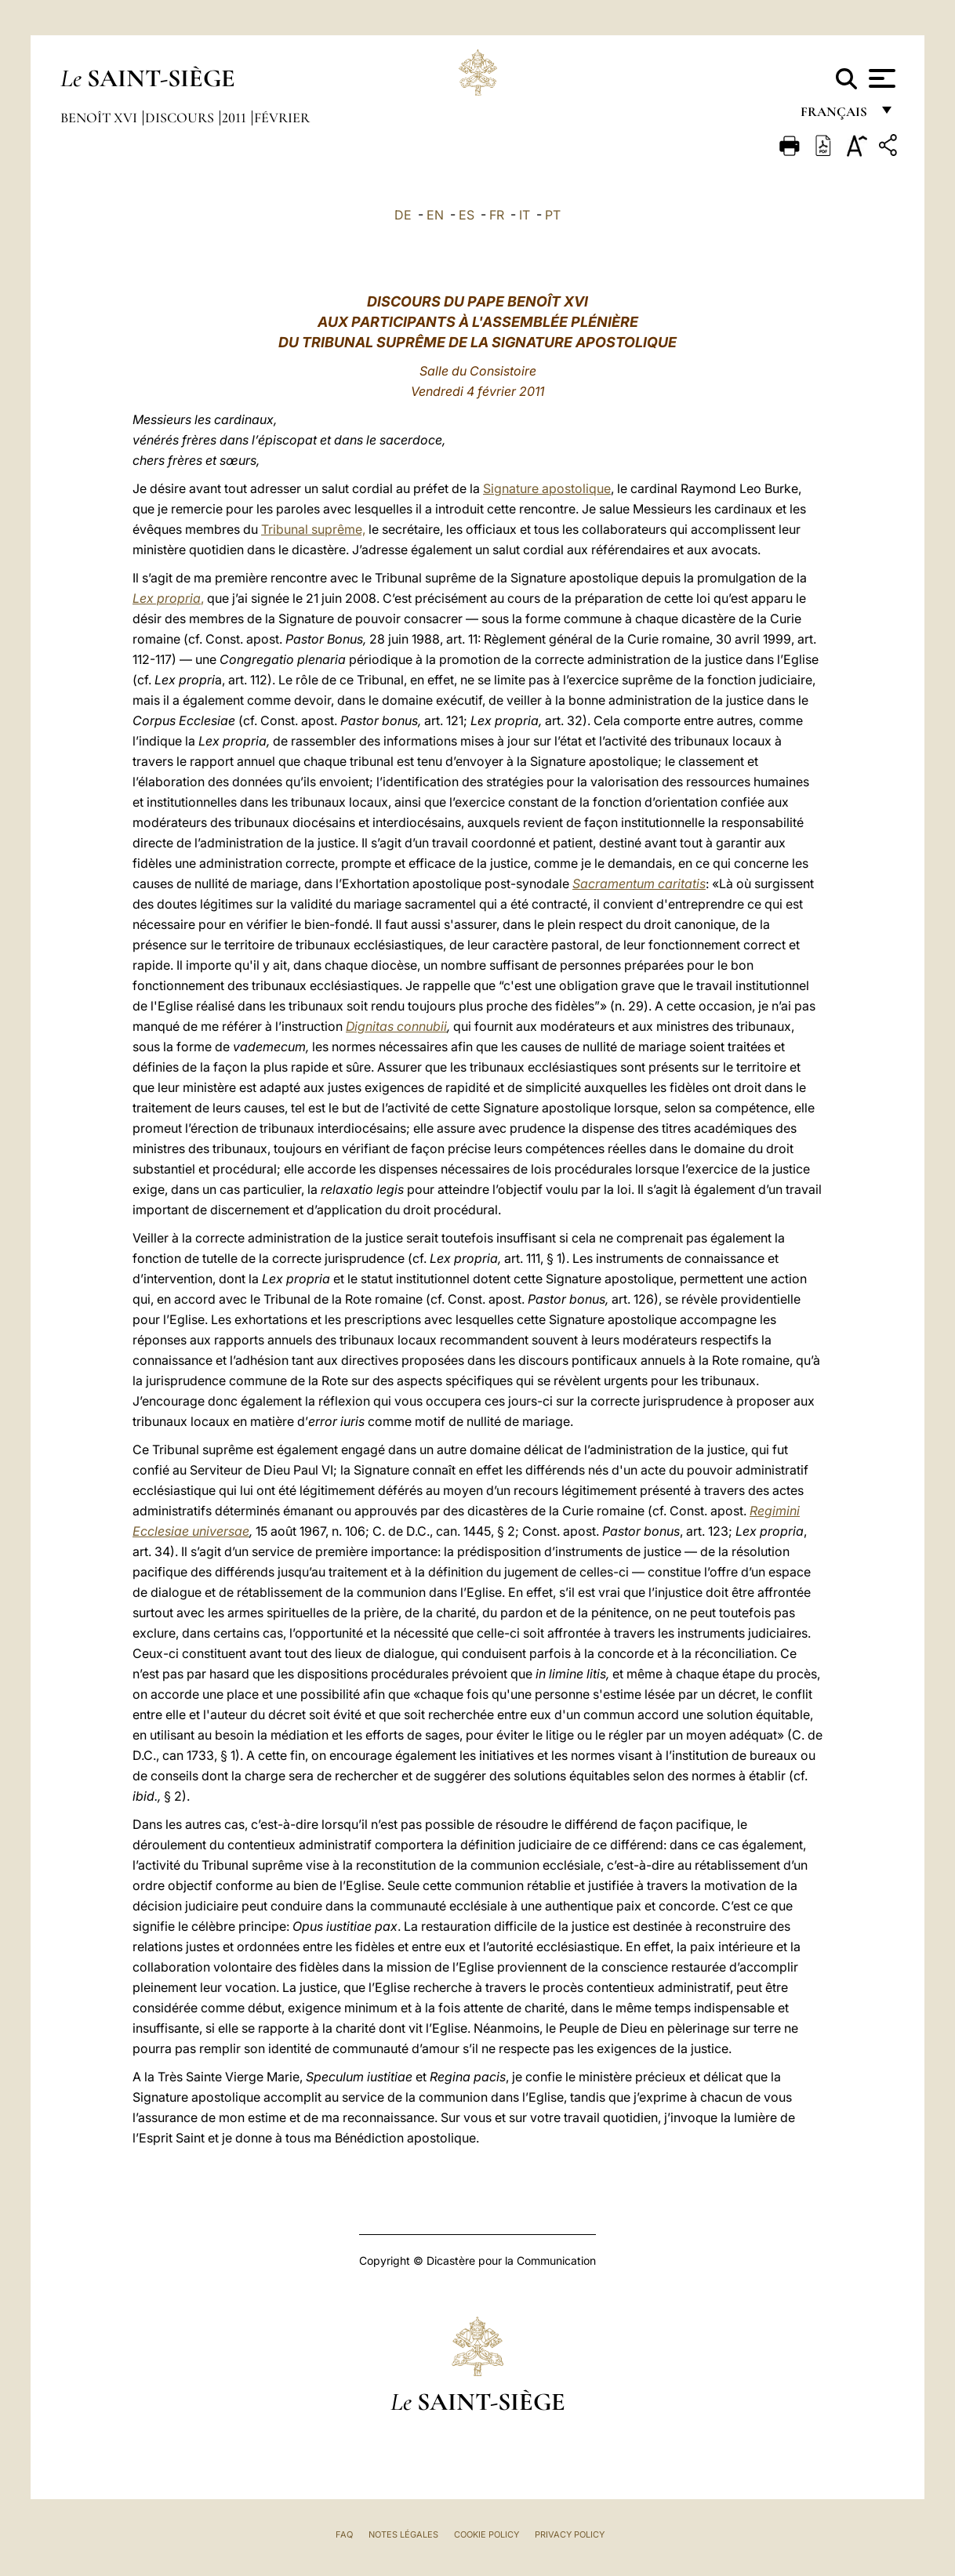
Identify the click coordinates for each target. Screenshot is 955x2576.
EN (435, 215)
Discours (181, 117)
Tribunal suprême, (313, 529)
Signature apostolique (547, 488)
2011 (235, 117)
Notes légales (403, 2534)
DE (403, 215)
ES (466, 215)
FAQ (344, 2534)
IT (524, 215)
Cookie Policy (486, 2534)
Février (282, 117)
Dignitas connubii (396, 1026)
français (835, 115)
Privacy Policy (570, 2534)
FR (496, 215)
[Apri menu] (880, 78)
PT (553, 215)
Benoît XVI (100, 117)
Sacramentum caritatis (639, 883)
